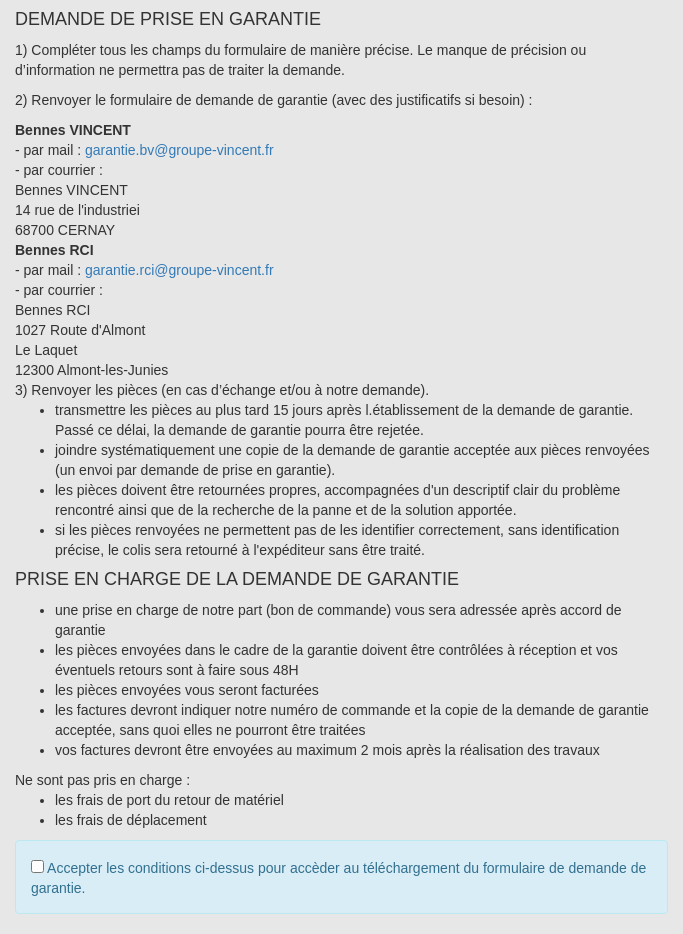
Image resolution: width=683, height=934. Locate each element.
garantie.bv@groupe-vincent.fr (179, 150)
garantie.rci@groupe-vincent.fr (179, 270)
